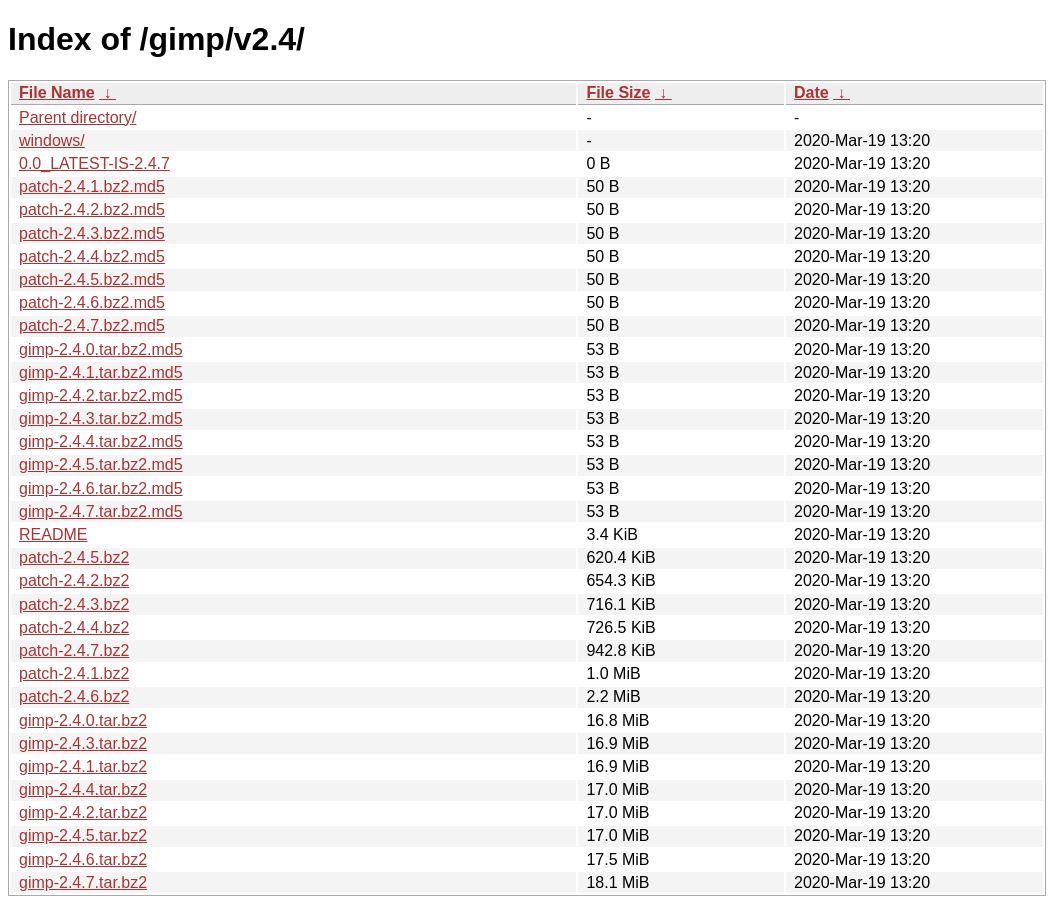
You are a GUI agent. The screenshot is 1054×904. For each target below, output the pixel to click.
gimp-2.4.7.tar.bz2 (83, 882)
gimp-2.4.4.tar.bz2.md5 (101, 441)
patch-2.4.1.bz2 (74, 673)
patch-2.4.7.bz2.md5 (92, 325)
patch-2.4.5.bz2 (74, 557)
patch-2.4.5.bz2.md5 (92, 279)
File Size (618, 92)
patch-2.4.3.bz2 (74, 604)
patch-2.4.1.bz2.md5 (92, 186)
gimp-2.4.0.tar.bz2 (83, 720)
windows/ (52, 140)
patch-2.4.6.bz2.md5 (92, 302)
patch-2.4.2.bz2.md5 (92, 209)
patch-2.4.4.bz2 (74, 627)
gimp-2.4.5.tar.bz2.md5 (101, 464)
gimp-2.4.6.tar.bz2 (83, 859)
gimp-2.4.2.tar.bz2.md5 (101, 395)
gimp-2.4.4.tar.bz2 (83, 789)
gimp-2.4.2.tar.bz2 (83, 812)
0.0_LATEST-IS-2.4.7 (94, 163)
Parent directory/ (77, 117)
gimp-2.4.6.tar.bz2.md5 (101, 488)
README (53, 534)
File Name (57, 92)
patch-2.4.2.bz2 (74, 580)
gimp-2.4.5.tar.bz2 (83, 835)
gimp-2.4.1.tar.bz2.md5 (101, 372)
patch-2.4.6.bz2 (74, 696)
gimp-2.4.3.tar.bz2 (83, 743)
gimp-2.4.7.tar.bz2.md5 (101, 511)
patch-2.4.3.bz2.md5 (92, 233)
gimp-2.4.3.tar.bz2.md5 (101, 418)
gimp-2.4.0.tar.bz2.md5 (101, 349)
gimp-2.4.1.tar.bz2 (83, 766)
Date (811, 92)
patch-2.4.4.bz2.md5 (92, 256)
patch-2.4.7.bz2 (74, 650)
